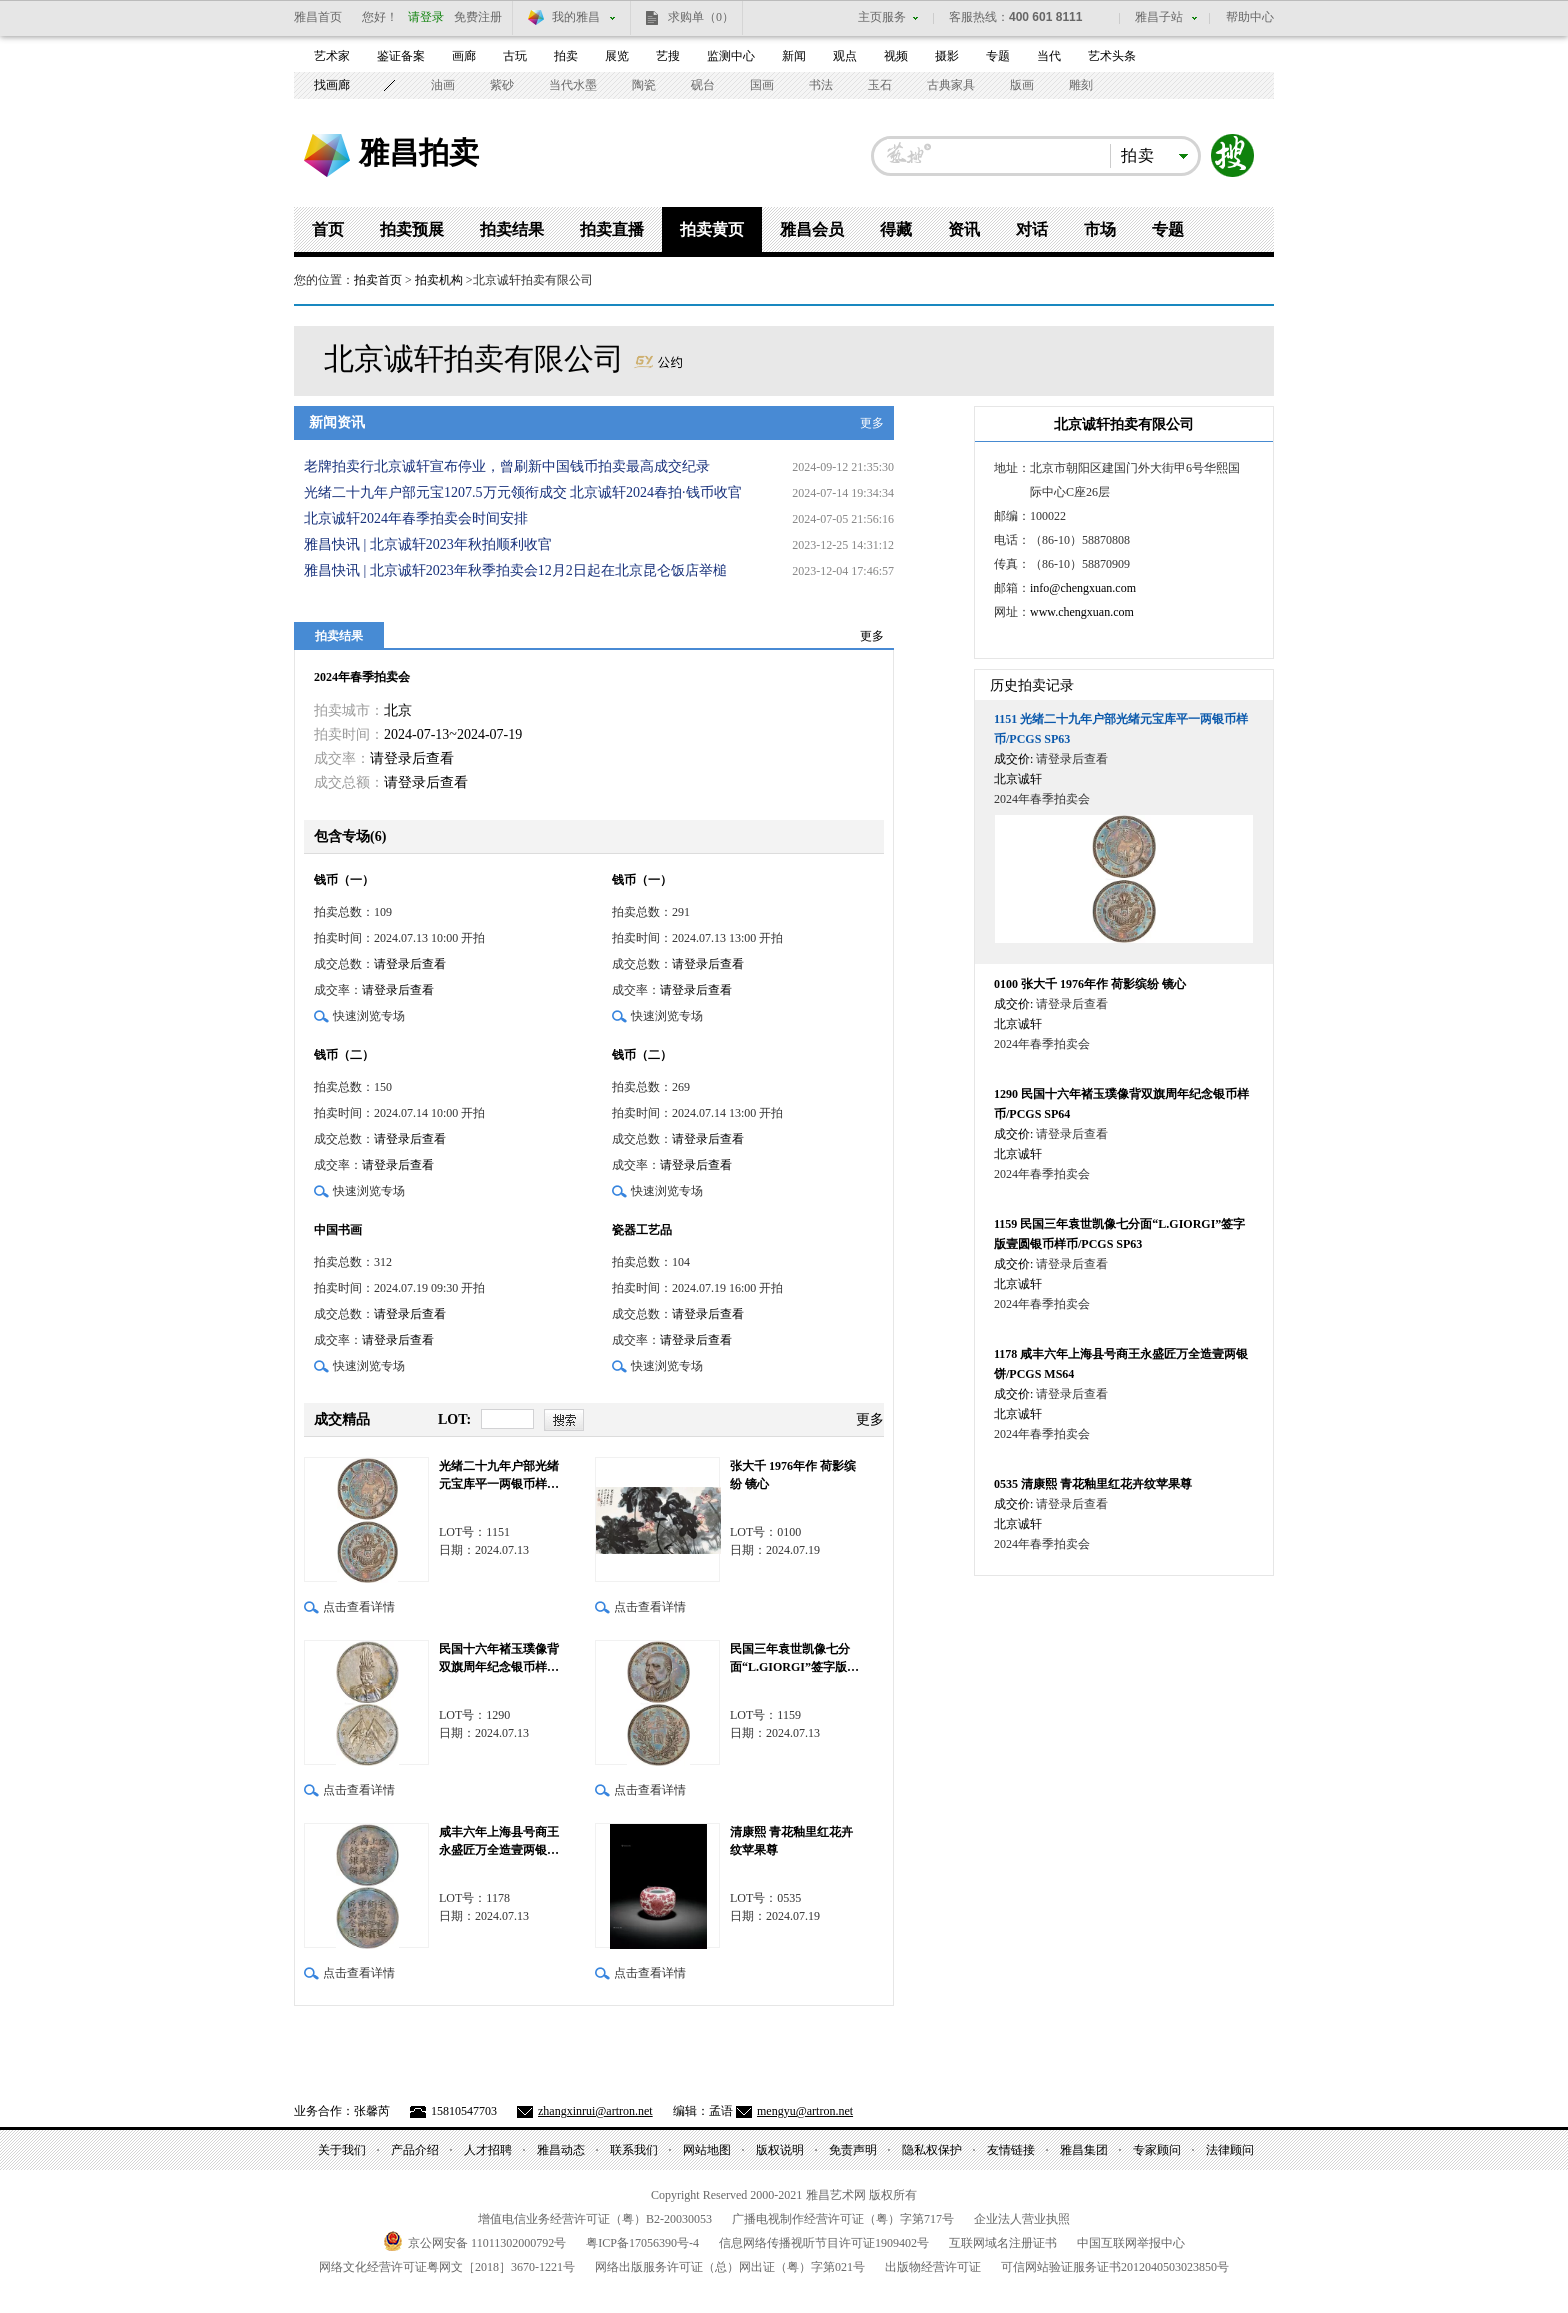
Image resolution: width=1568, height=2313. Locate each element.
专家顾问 (1157, 2150)
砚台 (703, 85)
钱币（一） (344, 880)
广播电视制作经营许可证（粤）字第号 (843, 2219)
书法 (821, 85)
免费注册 (478, 17)
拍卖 (566, 56)
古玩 (515, 56)
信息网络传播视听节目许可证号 (824, 2243)
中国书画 (338, 1230)
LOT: (454, 1419)
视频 (896, 56)
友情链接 (1011, 2150)
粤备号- (642, 2243)
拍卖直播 (612, 229)
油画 (443, 85)
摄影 (947, 56)
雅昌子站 (1159, 17)
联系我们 (634, 2150)
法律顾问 (1230, 2150)
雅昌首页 (318, 17)
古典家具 (951, 85)
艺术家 (332, 56)
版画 (1022, 85)
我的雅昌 (576, 17)
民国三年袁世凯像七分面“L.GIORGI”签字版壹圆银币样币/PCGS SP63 (794, 1659)
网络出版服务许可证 (730, 2267)
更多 (872, 423)
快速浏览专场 (369, 1016)
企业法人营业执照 (1022, 2219)
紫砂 (502, 85)
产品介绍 (415, 2150)
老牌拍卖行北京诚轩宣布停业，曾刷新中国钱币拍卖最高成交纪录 (507, 466)
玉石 (880, 85)
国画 (762, 85)
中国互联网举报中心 (1131, 2243)
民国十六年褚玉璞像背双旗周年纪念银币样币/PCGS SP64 (500, 1659)
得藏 (896, 229)
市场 (1100, 229)
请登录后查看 (412, 758)
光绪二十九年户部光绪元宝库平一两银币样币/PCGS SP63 (500, 1476)
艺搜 (668, 56)
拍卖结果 (512, 229)
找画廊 (332, 85)
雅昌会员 (812, 229)
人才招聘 (488, 2150)
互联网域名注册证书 (1003, 2243)
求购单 (701, 17)
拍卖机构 (439, 280)
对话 (1032, 229)
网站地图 (707, 2150)
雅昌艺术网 (327, 155)
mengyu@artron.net (805, 2111)
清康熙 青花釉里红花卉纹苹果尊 (791, 1841)
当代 (1049, 56)
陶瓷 (644, 85)
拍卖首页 (378, 280)
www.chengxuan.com (1082, 612)
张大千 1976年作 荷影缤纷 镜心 (793, 1475)
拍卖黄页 (712, 229)
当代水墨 (573, 85)
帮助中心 (1250, 17)
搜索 (1233, 156)
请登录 (426, 17)
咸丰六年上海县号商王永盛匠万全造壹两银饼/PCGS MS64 (500, 1842)
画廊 (464, 56)
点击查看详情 (359, 1607)
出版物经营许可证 (933, 2267)
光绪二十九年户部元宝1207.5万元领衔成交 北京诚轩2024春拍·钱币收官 (523, 492)
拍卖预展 (412, 229)
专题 (998, 56)
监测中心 (731, 56)
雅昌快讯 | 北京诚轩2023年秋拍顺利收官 (428, 544)
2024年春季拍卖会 (362, 677)
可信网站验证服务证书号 (1115, 2267)
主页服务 (882, 17)
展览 (617, 56)
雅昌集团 (1084, 2150)
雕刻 (1081, 85)
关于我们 (342, 2150)
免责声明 (853, 2150)
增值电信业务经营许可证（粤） (595, 2219)
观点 (845, 56)
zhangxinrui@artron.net (595, 2111)
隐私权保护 (932, 2150)
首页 (328, 229)
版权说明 (780, 2150)
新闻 (794, 56)
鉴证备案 (401, 56)
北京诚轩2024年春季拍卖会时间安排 (416, 518)
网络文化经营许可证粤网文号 (447, 2267)
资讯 (964, 229)
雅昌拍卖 (419, 152)
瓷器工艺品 (642, 1230)
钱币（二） (344, 1055)
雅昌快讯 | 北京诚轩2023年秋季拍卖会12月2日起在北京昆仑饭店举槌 (515, 570)
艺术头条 (1112, 56)
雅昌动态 (561, 2150)
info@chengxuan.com (1083, 588)
